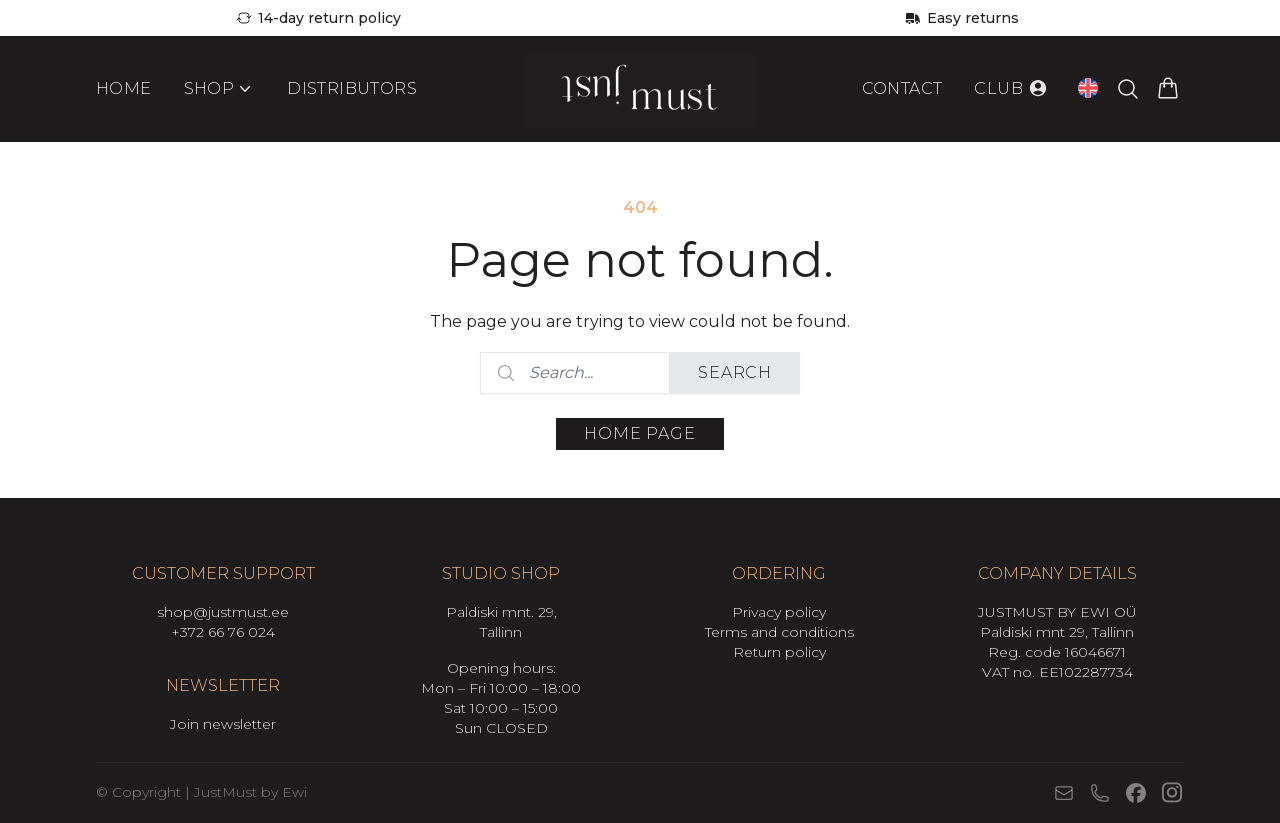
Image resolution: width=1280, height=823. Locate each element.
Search (735, 372)
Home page (639, 433)
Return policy (779, 652)
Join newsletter (223, 724)
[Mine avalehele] (640, 92)
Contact (902, 91)
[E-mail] (1064, 793)
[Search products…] (1128, 92)
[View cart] (1168, 92)
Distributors (352, 91)
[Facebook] (1136, 793)
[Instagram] (1172, 792)
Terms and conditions (779, 632)
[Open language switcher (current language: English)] (1088, 91)
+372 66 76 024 (223, 632)
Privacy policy (779, 612)
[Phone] (1100, 793)
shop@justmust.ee (223, 612)
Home (124, 91)
